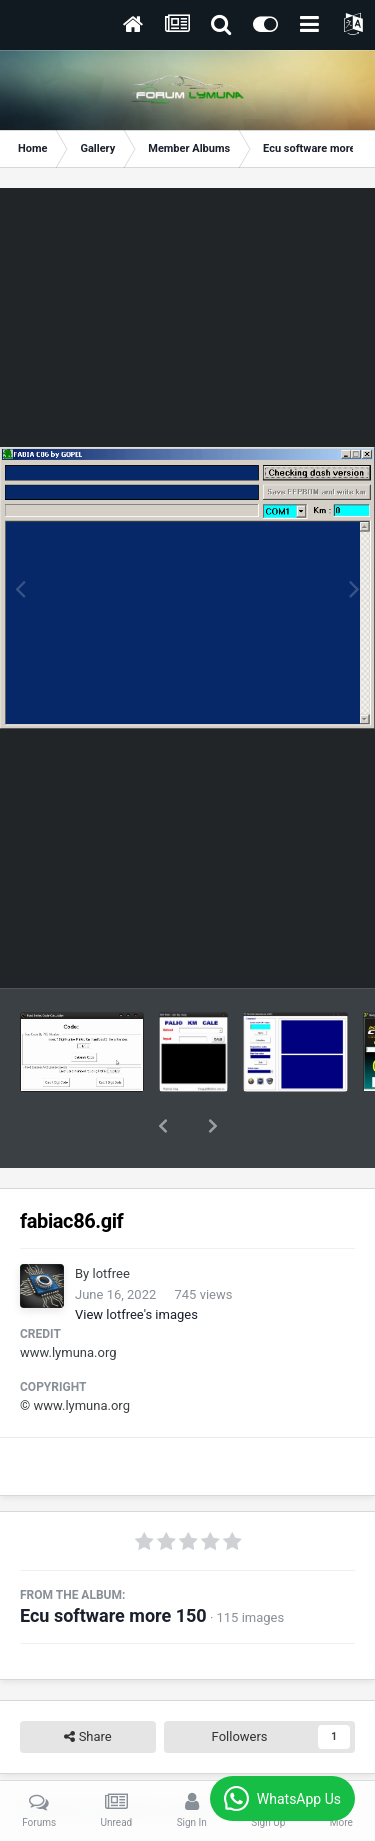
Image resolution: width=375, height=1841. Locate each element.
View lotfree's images (136, 1262)
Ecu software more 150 (113, 1563)
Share (87, 1685)
